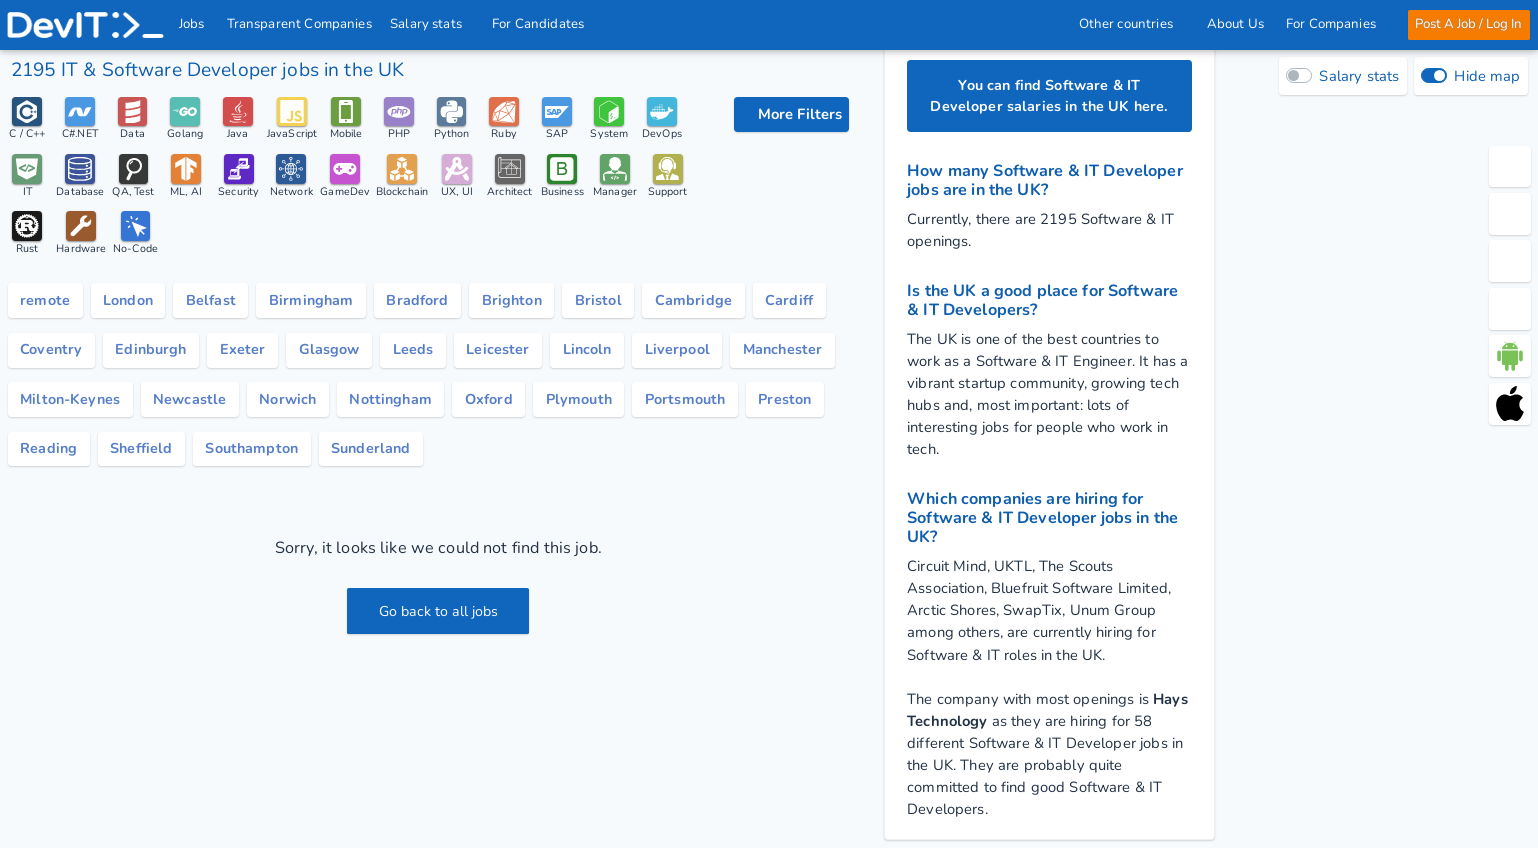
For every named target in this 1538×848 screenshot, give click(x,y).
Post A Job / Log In (1467, 24)
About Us (1234, 24)
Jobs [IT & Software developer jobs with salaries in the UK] (193, 24)
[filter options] (791, 115)
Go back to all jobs (438, 616)
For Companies (1336, 24)
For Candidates (545, 24)
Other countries (1131, 24)
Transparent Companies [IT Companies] (299, 24)
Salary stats (433, 24)
